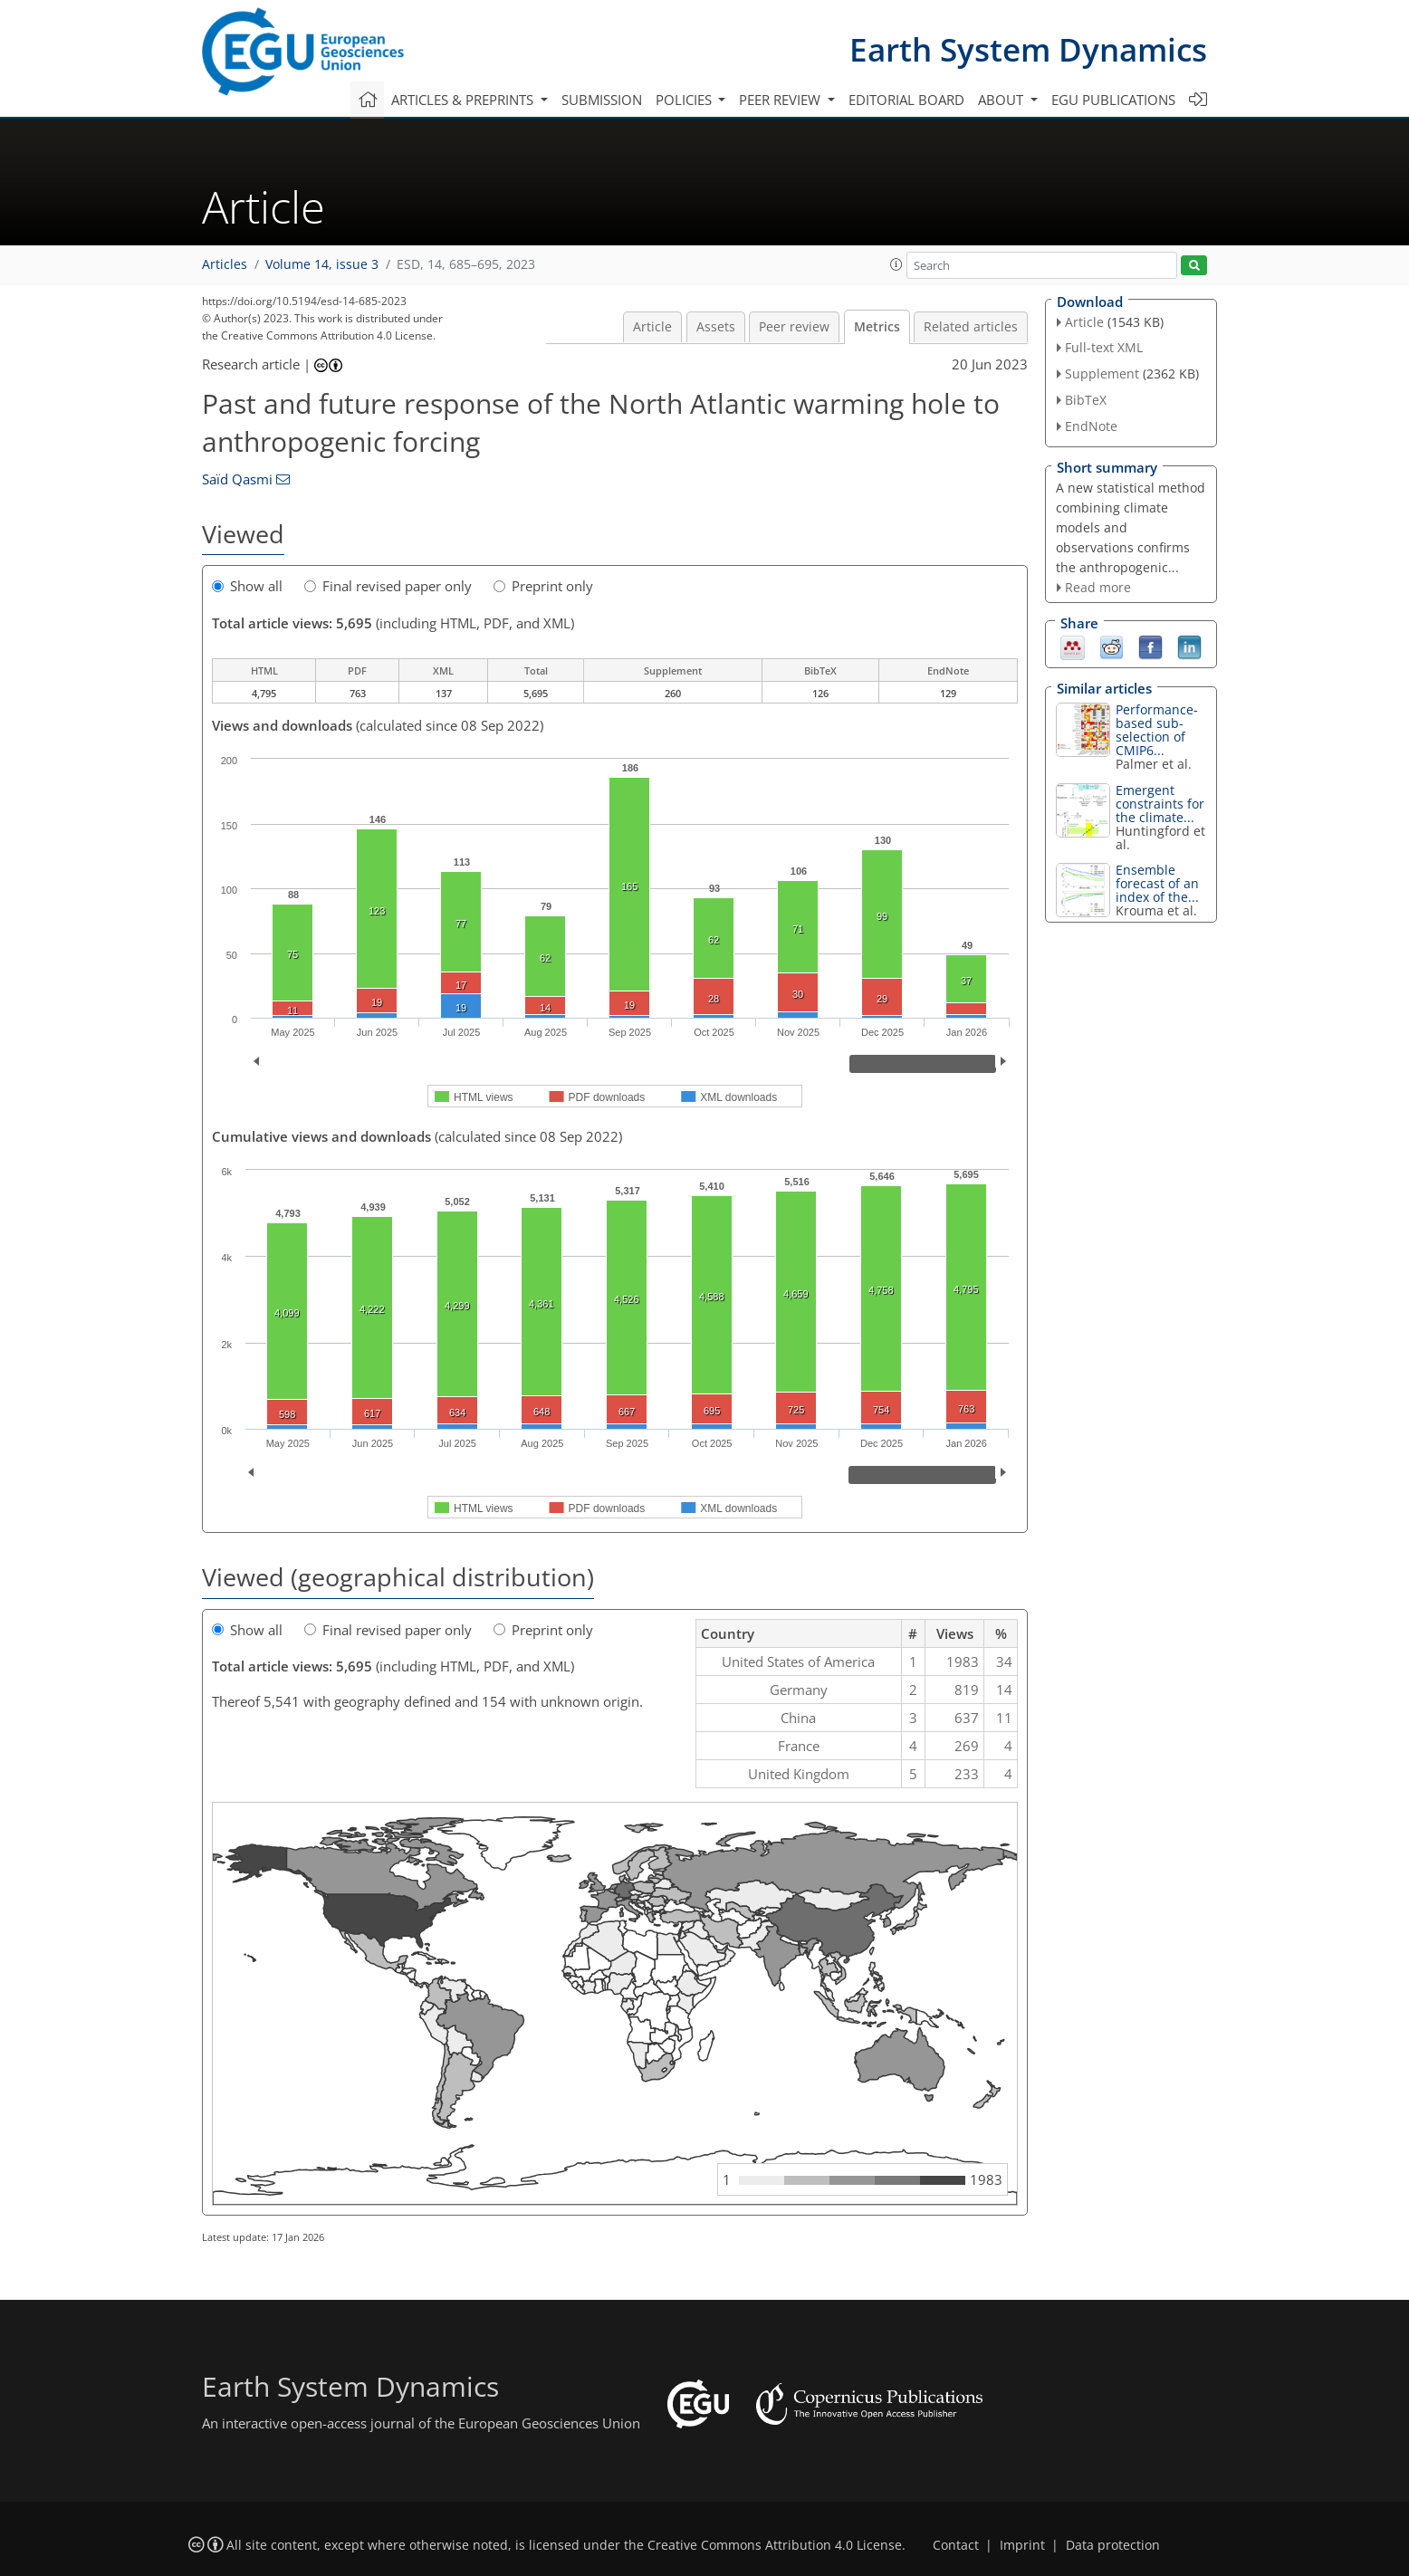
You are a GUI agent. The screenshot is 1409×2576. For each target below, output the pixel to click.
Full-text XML (1104, 347)
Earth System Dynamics (1028, 49)
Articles (224, 264)
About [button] (1002, 100)
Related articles (971, 327)
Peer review (794, 327)
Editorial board (906, 100)
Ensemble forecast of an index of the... (1157, 883)
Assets (715, 327)
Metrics (877, 327)
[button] (896, 264)
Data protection (1113, 2545)
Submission (601, 100)
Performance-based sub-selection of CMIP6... (1157, 730)
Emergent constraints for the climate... (1160, 803)
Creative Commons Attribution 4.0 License (774, 2545)
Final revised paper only (388, 586)
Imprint (1022, 2545)
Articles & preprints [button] (464, 100)
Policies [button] (685, 100)
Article (652, 327)
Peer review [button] (781, 100)
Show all (247, 586)
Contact (956, 2545)
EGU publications (1113, 100)
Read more (1098, 587)
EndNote (1091, 426)
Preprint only (543, 586)
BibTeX (1086, 399)
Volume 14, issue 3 (322, 264)
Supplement (1102, 373)
